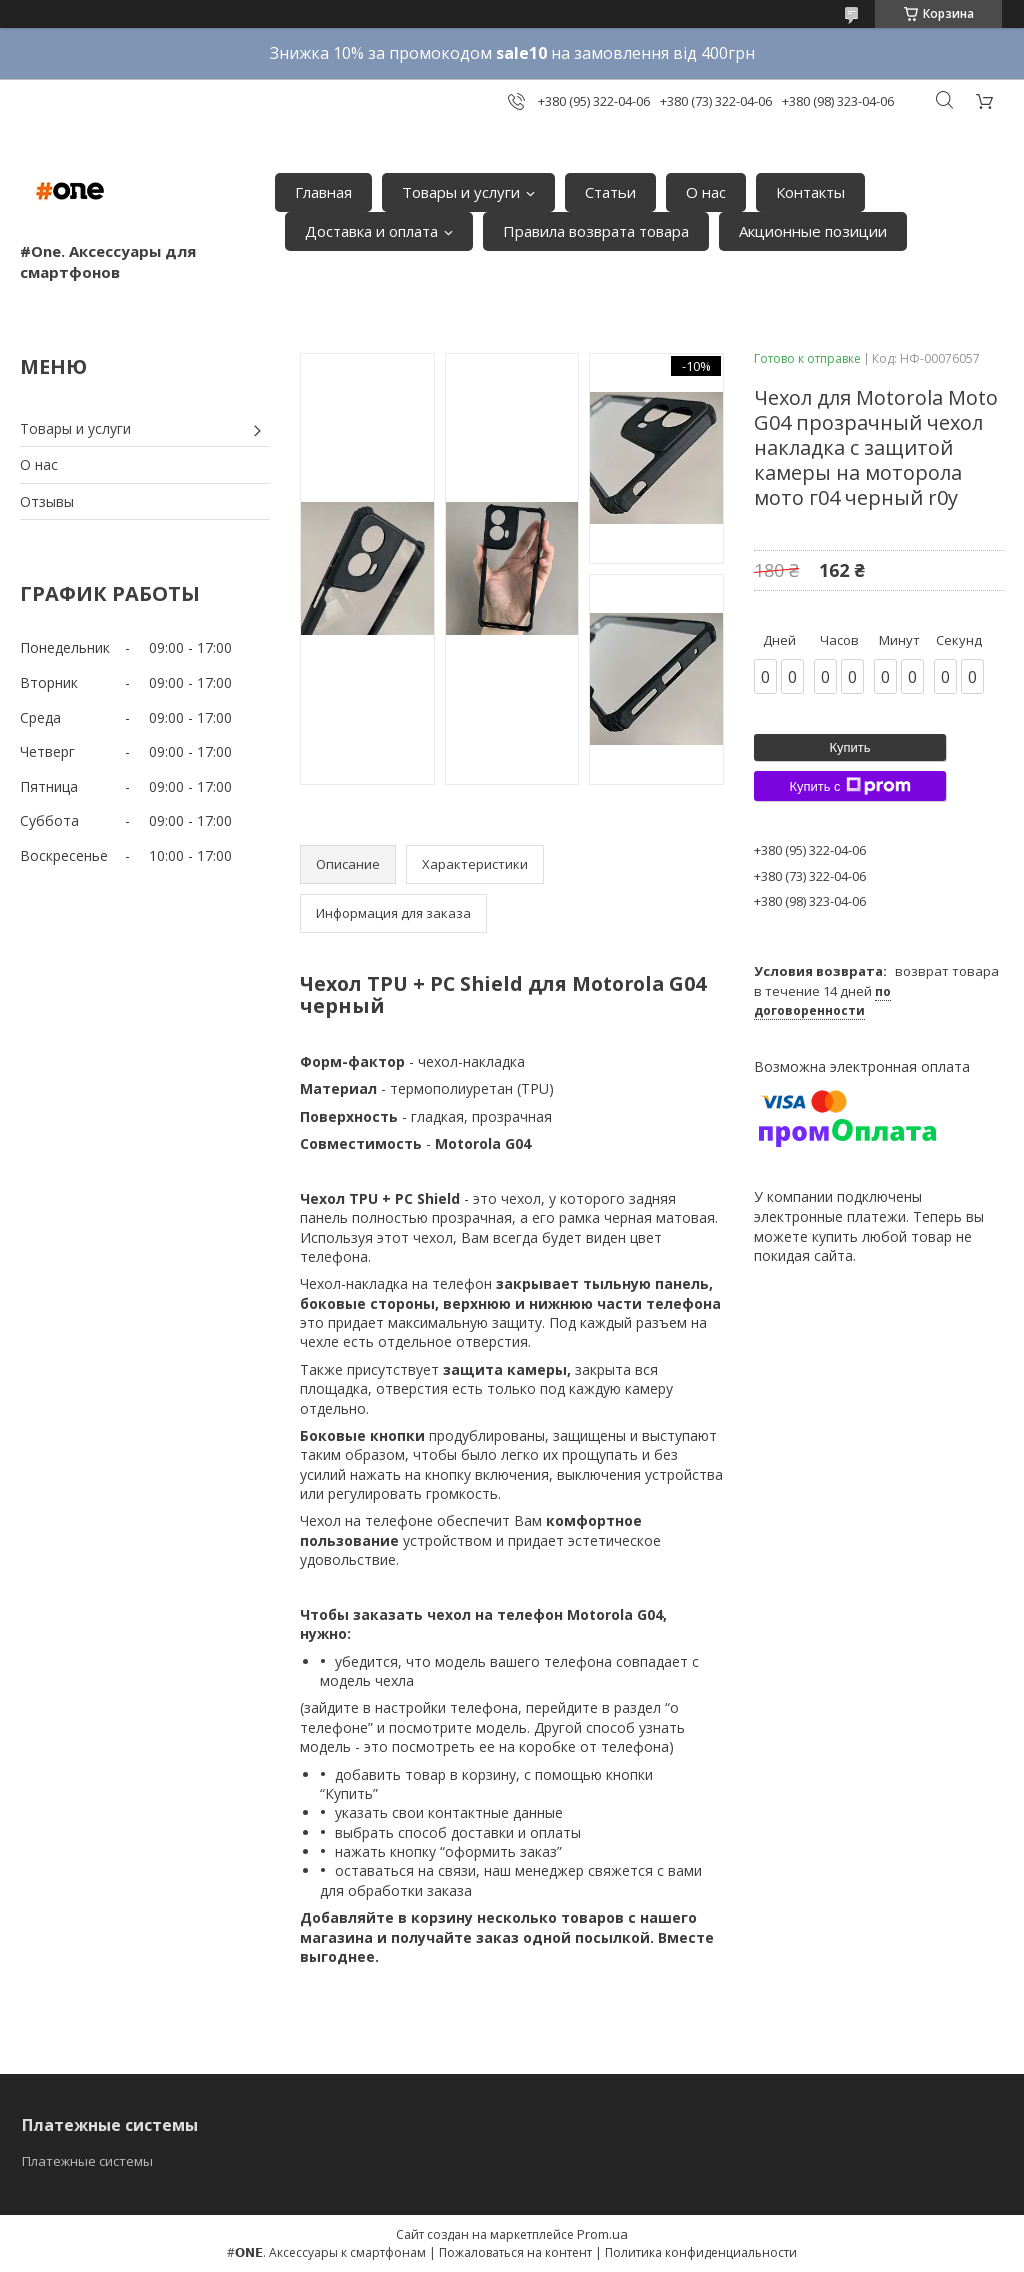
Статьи (610, 192)
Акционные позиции (813, 231)
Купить (849, 747)
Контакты (810, 192)
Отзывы (47, 501)
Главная (323, 192)
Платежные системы (87, 2161)
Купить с (849, 786)
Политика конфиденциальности (701, 2252)
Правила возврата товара (596, 231)
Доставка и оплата (371, 231)
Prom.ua (602, 2234)
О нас (706, 192)
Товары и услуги (461, 192)
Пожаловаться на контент (515, 2252)
